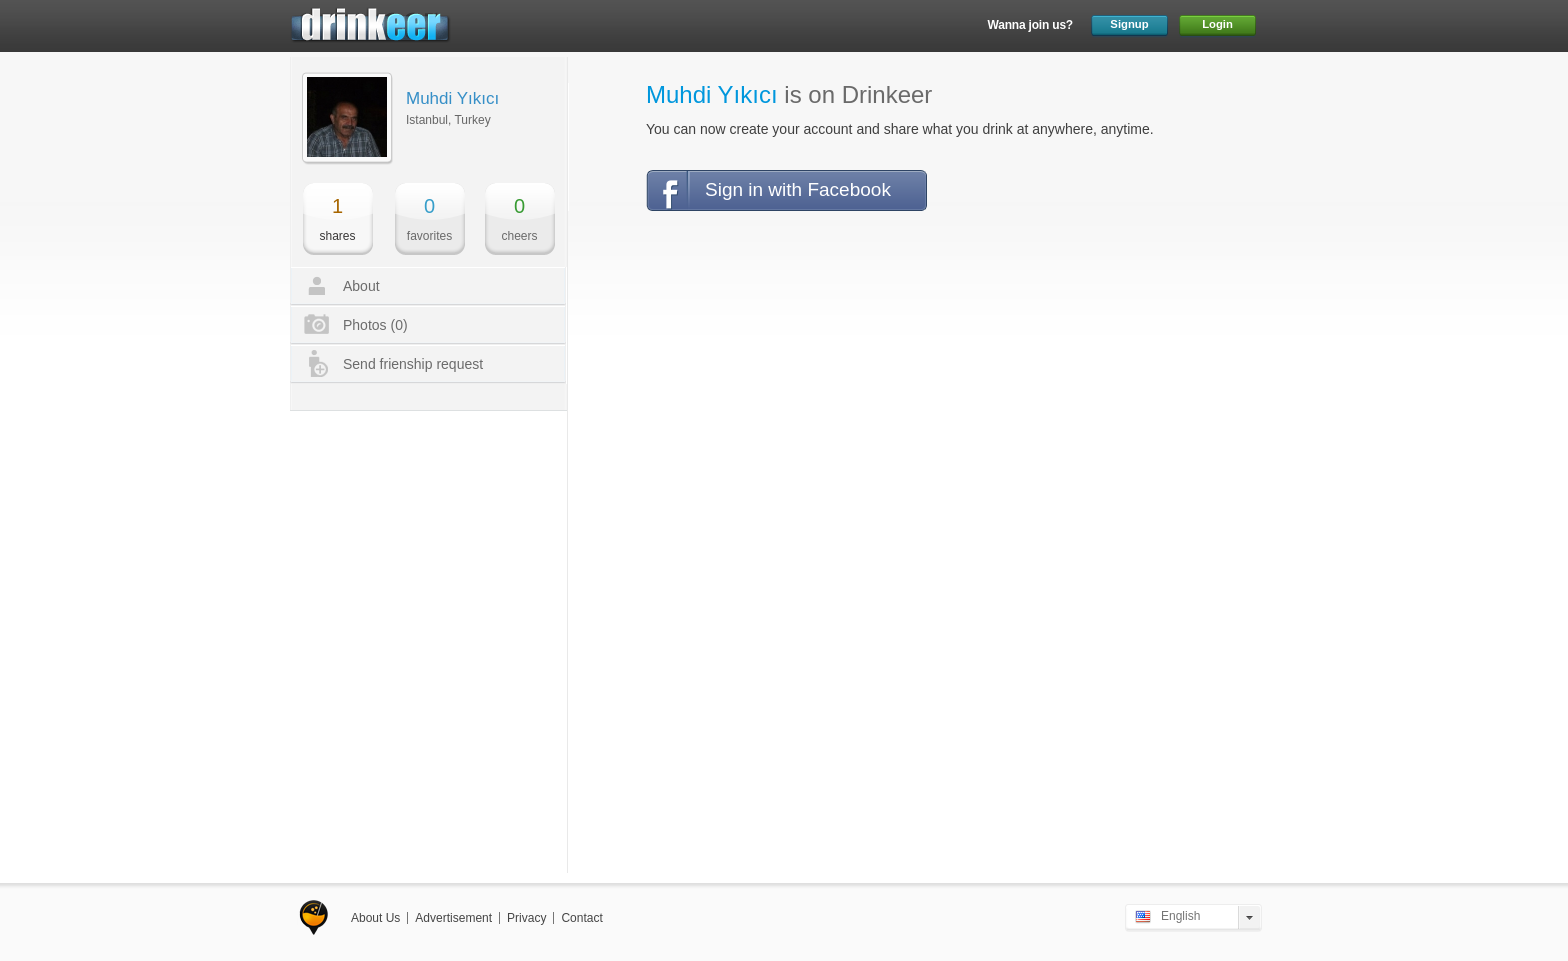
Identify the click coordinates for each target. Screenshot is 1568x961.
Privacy (526, 918)
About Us (375, 918)
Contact (581, 918)
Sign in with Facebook (798, 189)
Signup (1129, 24)
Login (1217, 24)
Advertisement (453, 918)
